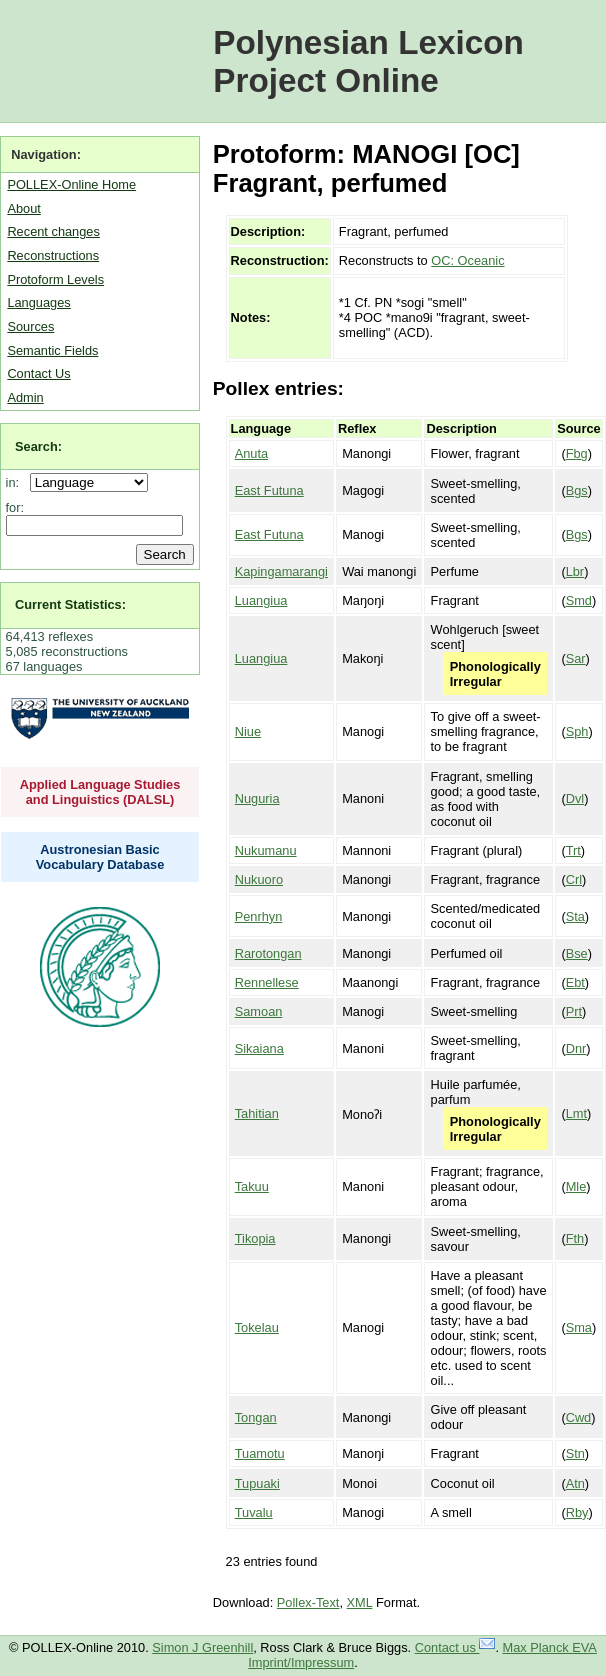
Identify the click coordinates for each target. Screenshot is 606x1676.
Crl (574, 879)
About (23, 208)
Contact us (455, 1647)
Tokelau (257, 1327)
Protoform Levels (55, 279)
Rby (577, 1512)
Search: (38, 446)
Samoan (259, 1011)
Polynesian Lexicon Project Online (368, 61)
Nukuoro (259, 879)
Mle (576, 1186)
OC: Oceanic (467, 260)
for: (15, 507)
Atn (575, 1483)
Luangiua (261, 600)
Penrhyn (259, 916)
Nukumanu (266, 850)
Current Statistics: (70, 604)
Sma (579, 1327)
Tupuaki (257, 1483)
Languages (38, 302)
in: (16, 482)
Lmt (576, 1113)
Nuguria (257, 798)
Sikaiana (259, 1048)
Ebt (575, 982)
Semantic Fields (52, 350)
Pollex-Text (308, 1602)
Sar (576, 658)
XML (360, 1602)
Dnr (576, 1048)
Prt (574, 1011)
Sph (577, 731)
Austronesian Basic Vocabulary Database (100, 857)
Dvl (575, 798)
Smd (579, 600)
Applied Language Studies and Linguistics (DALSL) (100, 792)
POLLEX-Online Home (71, 184)
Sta (575, 916)
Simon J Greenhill (202, 1647)
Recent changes (53, 231)
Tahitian (257, 1113)
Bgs (577, 490)
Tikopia (255, 1238)
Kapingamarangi (281, 571)
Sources (30, 326)
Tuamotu (260, 1453)
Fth (575, 1238)
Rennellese (267, 982)
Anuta (251, 453)
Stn (575, 1453)
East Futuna (269, 490)
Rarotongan (268, 953)
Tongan (256, 1417)
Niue (248, 731)
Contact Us (38, 373)
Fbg (577, 453)
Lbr (575, 571)
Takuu (252, 1186)
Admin (25, 397)
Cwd (579, 1417)
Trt (573, 850)
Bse (577, 953)
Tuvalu (254, 1512)
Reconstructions (53, 255)
